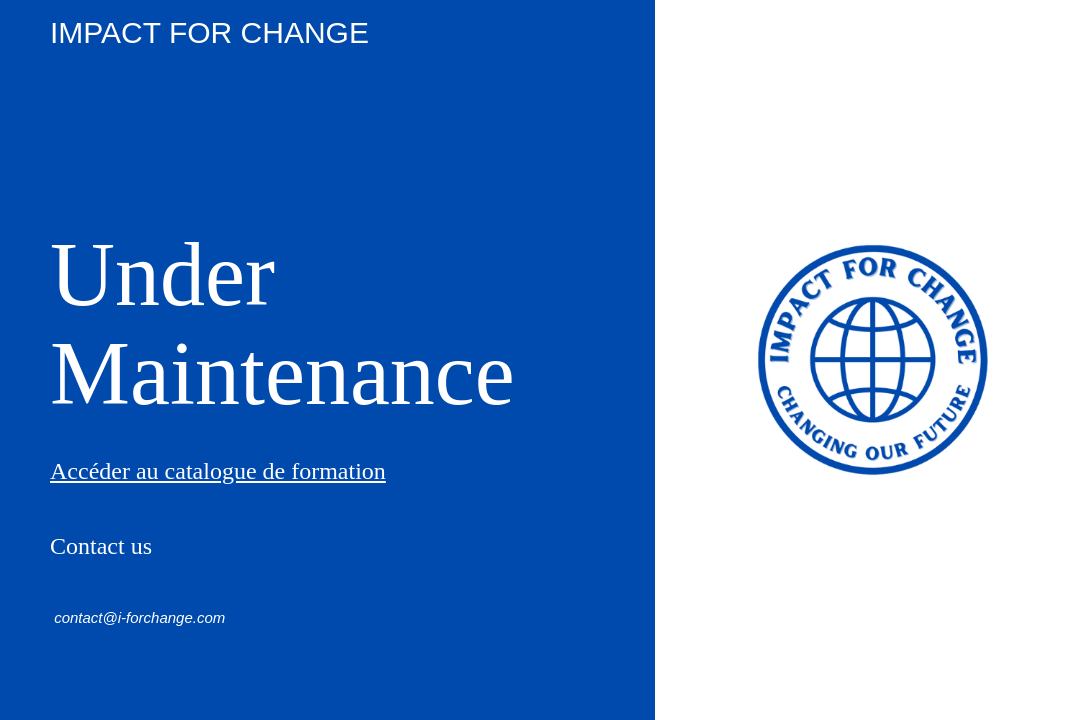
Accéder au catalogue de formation (218, 471)
